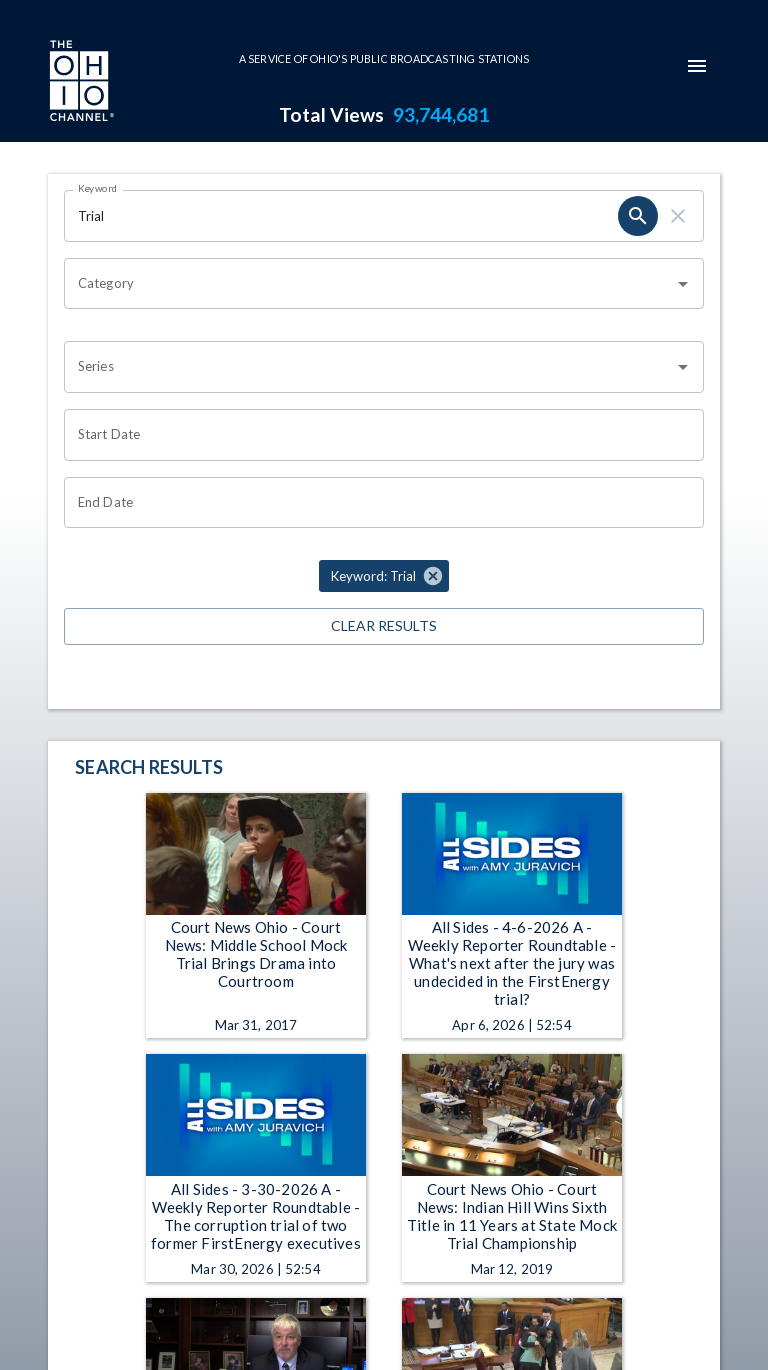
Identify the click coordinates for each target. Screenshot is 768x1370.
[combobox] (369, 284)
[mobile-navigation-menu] (697, 66)
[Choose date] (377, 435)
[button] (384, 576)
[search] (638, 216)
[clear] (678, 216)
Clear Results (384, 626)
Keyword (98, 188)
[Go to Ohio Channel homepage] (80, 83)
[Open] (683, 284)
